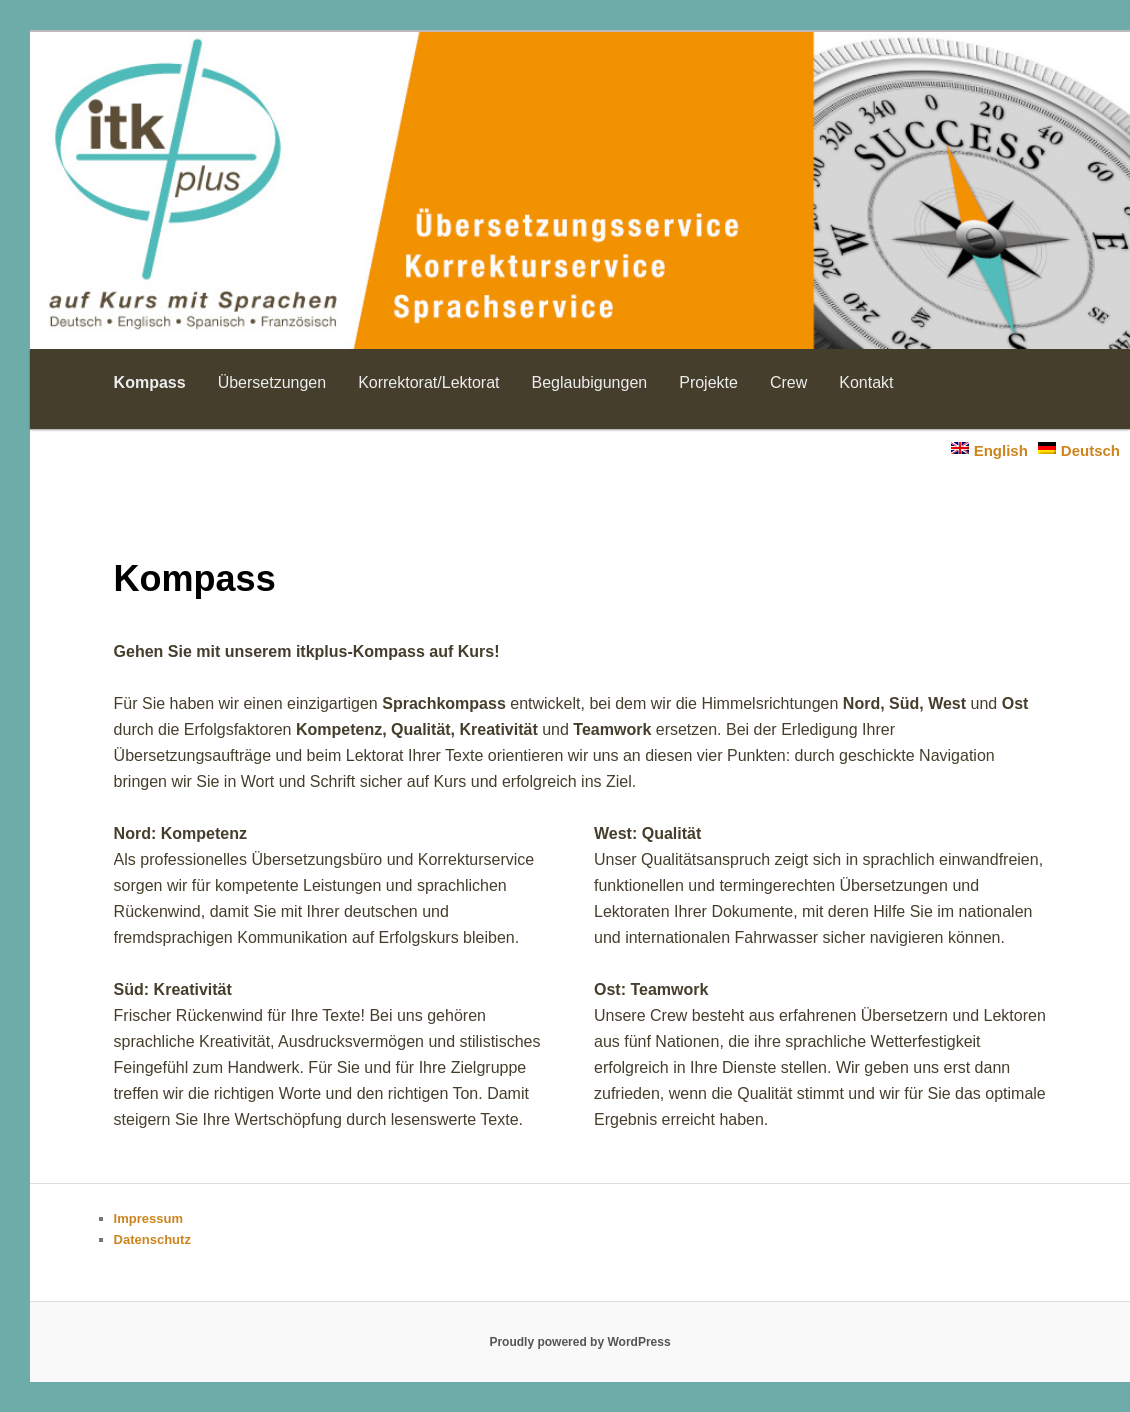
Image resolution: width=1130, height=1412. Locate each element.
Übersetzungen (272, 382)
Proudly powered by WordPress (579, 1342)
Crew (788, 382)
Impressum (148, 1218)
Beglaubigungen (590, 382)
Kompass (150, 382)
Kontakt (866, 382)
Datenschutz (152, 1239)
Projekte (708, 382)
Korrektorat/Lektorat (428, 382)
